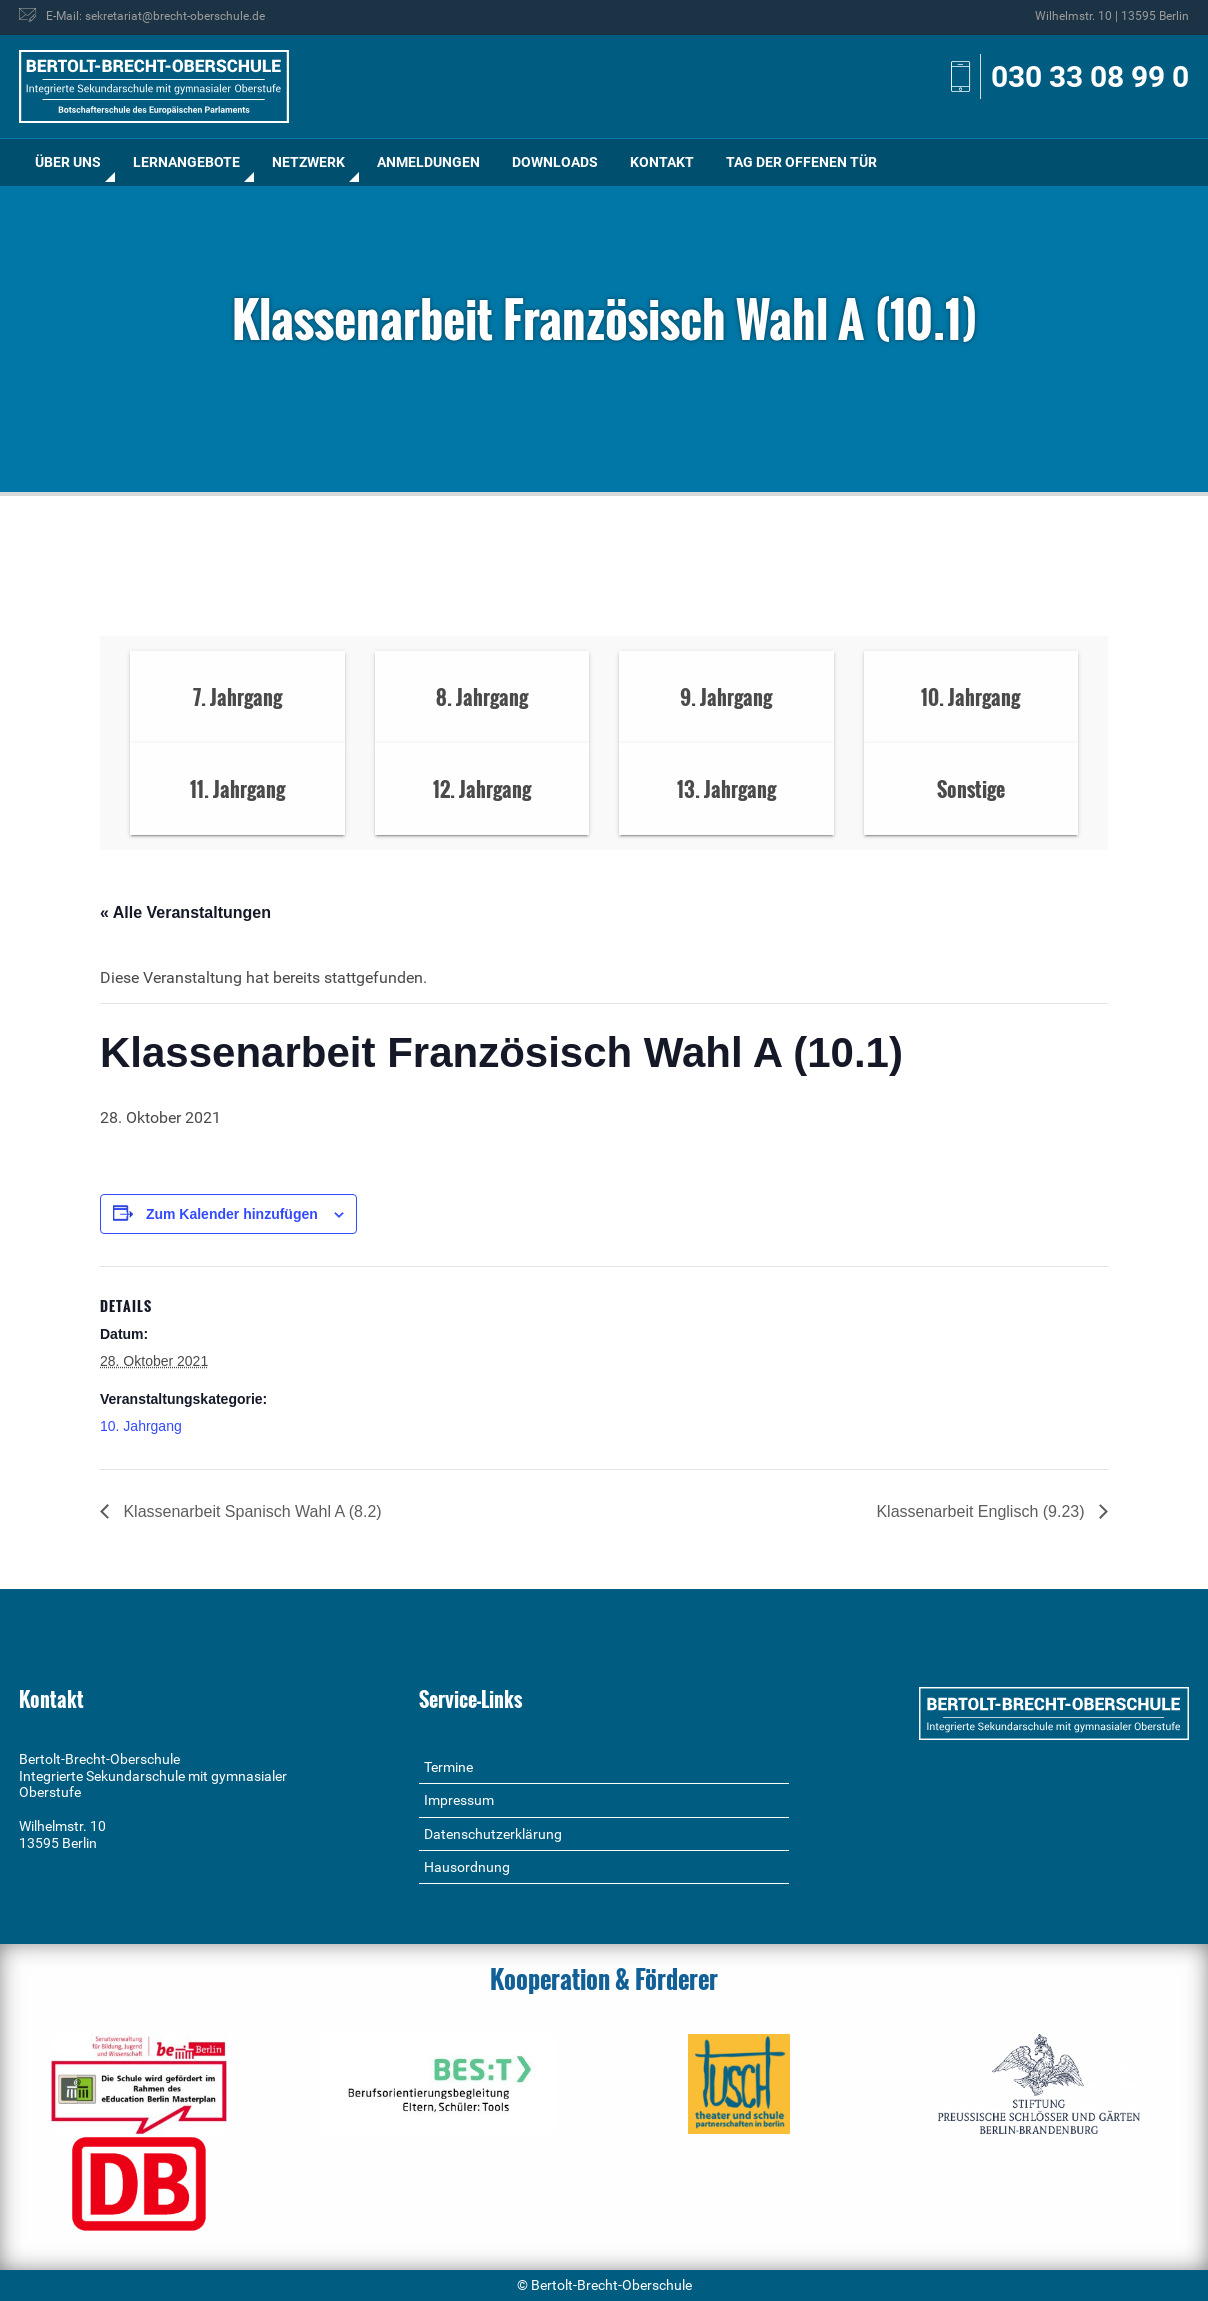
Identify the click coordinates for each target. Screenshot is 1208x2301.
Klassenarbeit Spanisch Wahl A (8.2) (250, 1511)
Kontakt (662, 162)
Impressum (459, 1800)
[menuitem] (68, 162)
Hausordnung (467, 1867)
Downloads (555, 162)
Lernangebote (186, 162)
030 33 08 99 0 (1090, 76)
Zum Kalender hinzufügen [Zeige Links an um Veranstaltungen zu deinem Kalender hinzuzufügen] (232, 1214)
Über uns (68, 162)
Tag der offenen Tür (801, 162)
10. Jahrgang (141, 1426)
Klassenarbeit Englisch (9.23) (982, 1511)
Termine (448, 1767)
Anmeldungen (428, 162)
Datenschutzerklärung (493, 1834)
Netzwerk (308, 162)
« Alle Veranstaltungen (185, 912)
